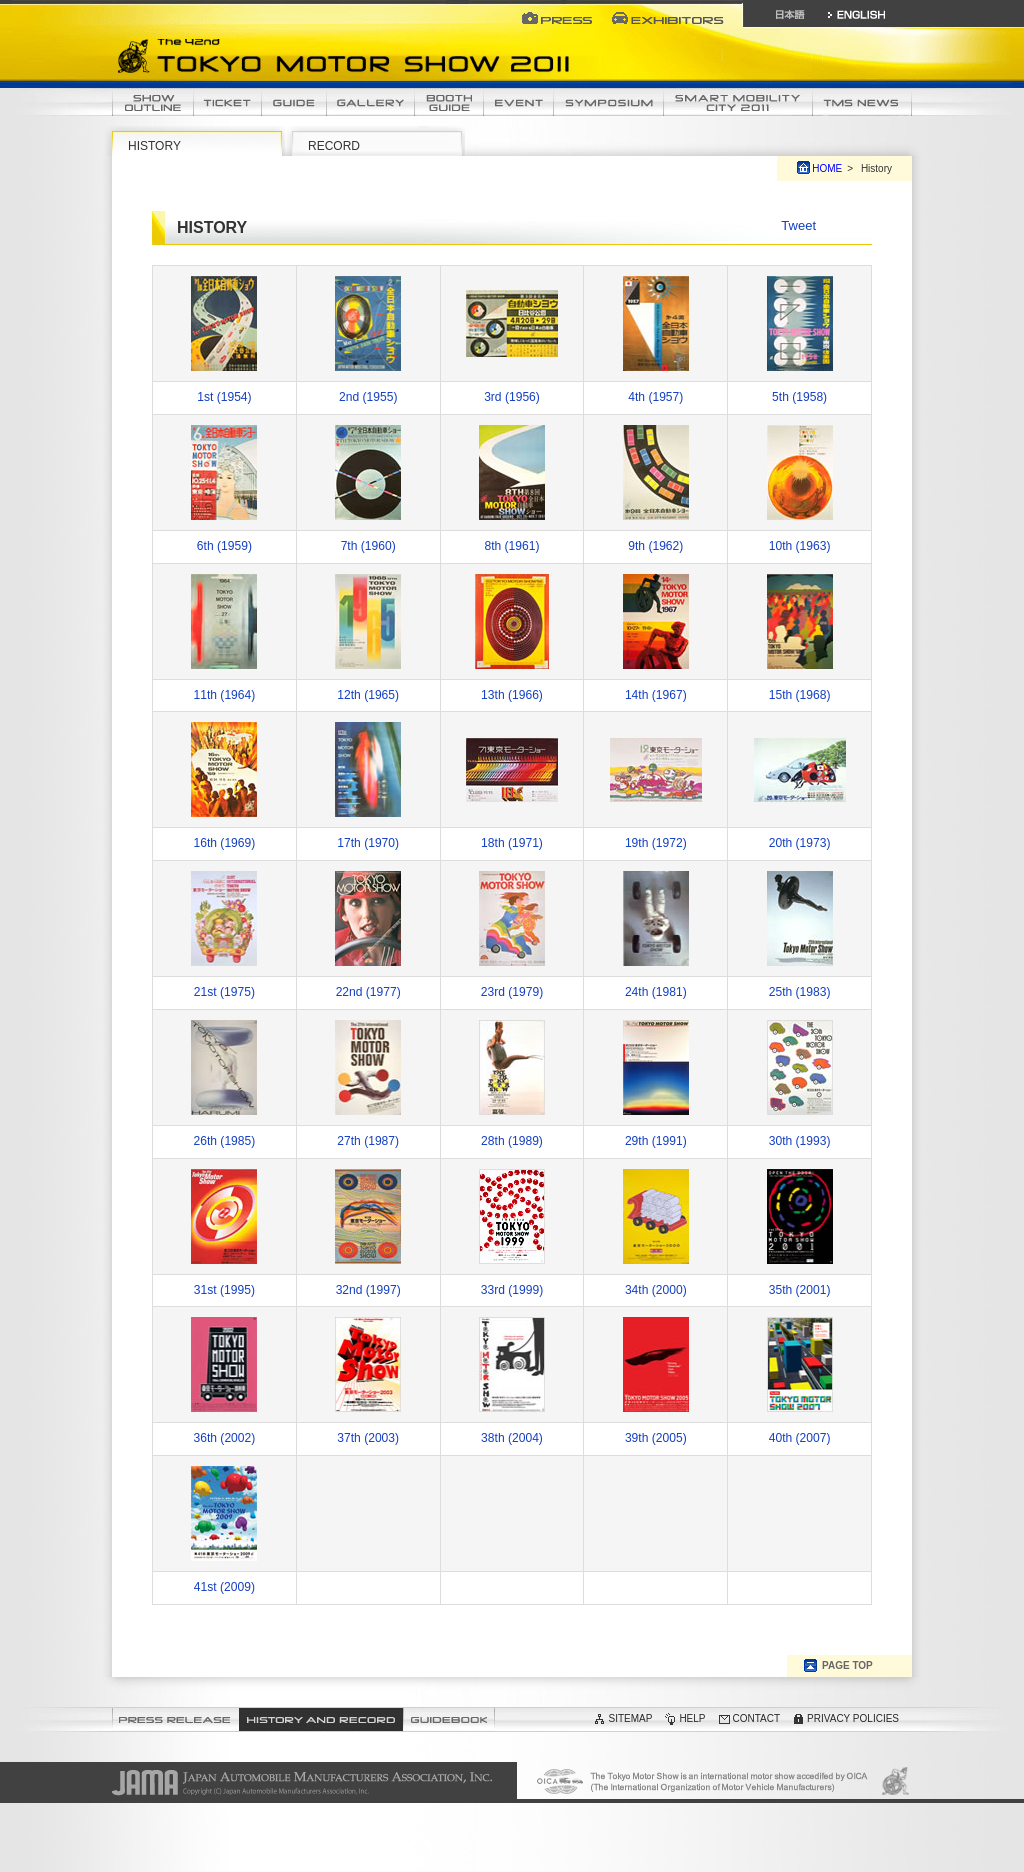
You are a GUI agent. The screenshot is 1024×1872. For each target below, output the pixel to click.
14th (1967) (656, 695)
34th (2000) (656, 1290)
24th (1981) (656, 992)
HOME (827, 168)
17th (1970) (368, 843)
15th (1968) (800, 695)
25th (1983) (800, 992)
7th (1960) (368, 546)
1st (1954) (224, 397)
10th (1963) (800, 546)
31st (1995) (224, 1290)
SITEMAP (630, 1718)
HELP (692, 1718)
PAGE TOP (847, 1665)
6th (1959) (224, 546)
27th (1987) (368, 1141)
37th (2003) (368, 1438)
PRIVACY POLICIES (853, 1718)
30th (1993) (800, 1141)
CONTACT (757, 1718)
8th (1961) (511, 546)
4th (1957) (655, 397)
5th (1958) (799, 397)
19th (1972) (656, 843)
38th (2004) (512, 1438)
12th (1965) (368, 695)
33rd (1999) (512, 1290)
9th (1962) (655, 546)
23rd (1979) (512, 992)
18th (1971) (512, 843)
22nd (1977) (368, 992)
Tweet (798, 225)
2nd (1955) (368, 397)
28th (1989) (512, 1141)
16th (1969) (225, 843)
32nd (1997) (368, 1290)
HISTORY (154, 146)
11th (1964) (225, 695)
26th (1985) (225, 1141)
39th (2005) (656, 1438)
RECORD (334, 146)
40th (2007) (800, 1438)
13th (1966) (512, 695)
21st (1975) (224, 992)
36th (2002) (225, 1438)
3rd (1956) (512, 397)
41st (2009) (224, 1587)
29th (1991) (656, 1141)
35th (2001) (800, 1290)
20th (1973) (800, 843)
